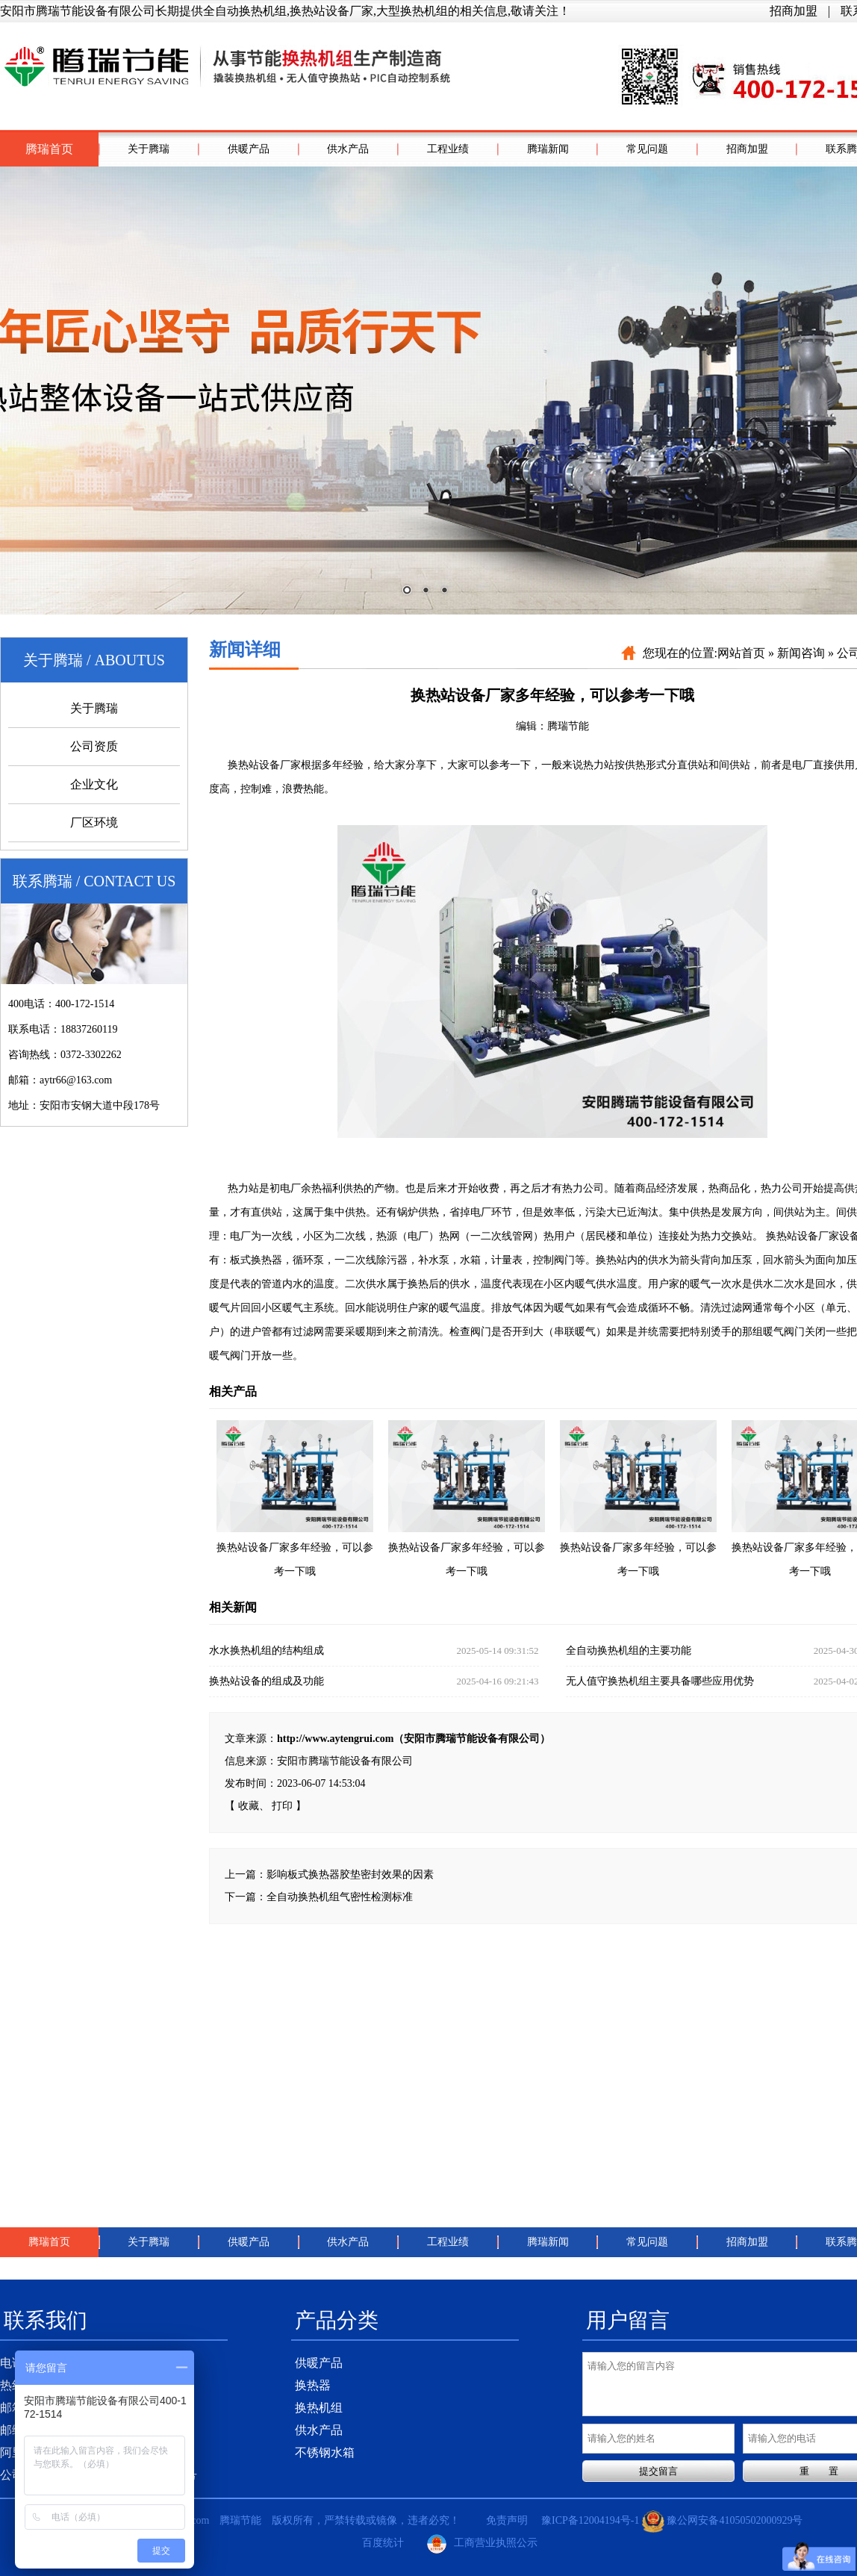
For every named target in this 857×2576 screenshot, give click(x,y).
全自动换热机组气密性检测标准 (340, 1897)
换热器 (313, 2385)
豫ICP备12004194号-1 (590, 2520)
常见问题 (647, 149)
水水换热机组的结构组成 (374, 1651)
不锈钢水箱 (325, 2452)
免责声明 (507, 2520)
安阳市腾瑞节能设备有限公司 (345, 1761)
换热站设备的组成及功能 (374, 1681)
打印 (282, 1805)
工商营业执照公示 (482, 2544)
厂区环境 (94, 822)
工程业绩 (448, 149)
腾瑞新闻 (548, 149)
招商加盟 (793, 10)
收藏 (248, 1805)
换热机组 (319, 2407)
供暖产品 (248, 149)
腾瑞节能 (568, 726)
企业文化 (94, 784)
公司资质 (94, 746)
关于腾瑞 (148, 149)
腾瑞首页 (49, 149)
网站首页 (741, 653)
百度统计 (383, 2542)
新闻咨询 (801, 653)
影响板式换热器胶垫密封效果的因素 (350, 1874)
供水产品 (348, 149)
